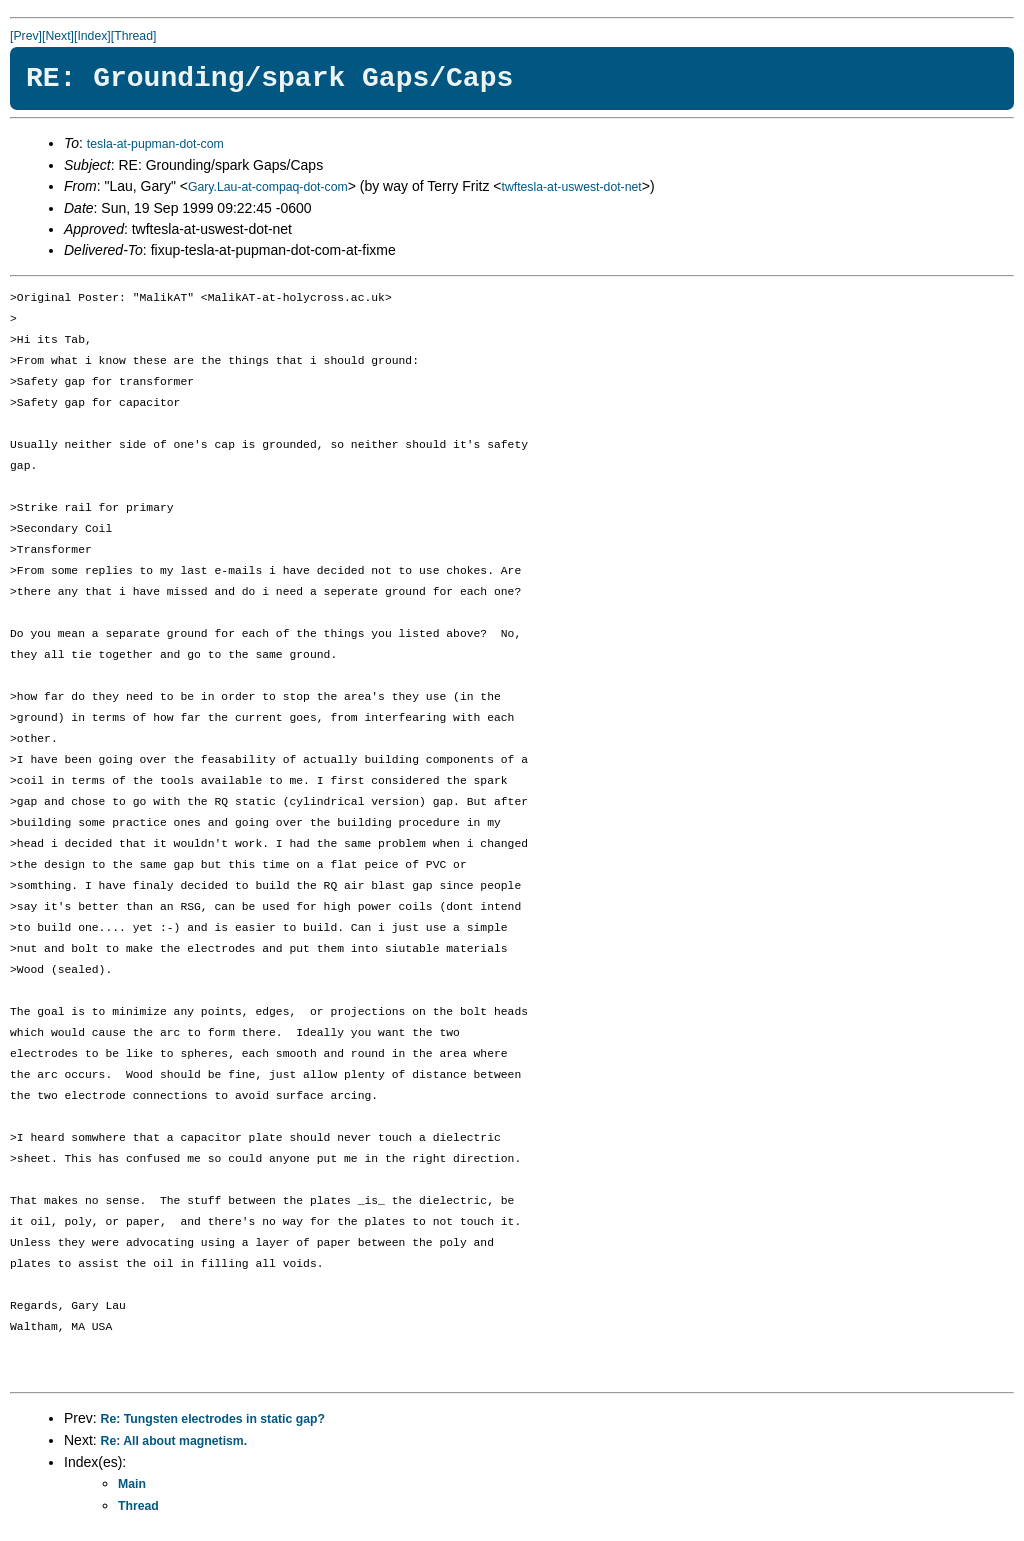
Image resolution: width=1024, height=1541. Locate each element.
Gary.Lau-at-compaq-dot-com (268, 187)
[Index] (92, 36)
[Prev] (26, 36)
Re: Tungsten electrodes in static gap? (213, 1419)
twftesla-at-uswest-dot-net (571, 187)
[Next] (58, 36)
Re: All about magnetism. (174, 1441)
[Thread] (134, 36)
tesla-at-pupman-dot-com (155, 144)
